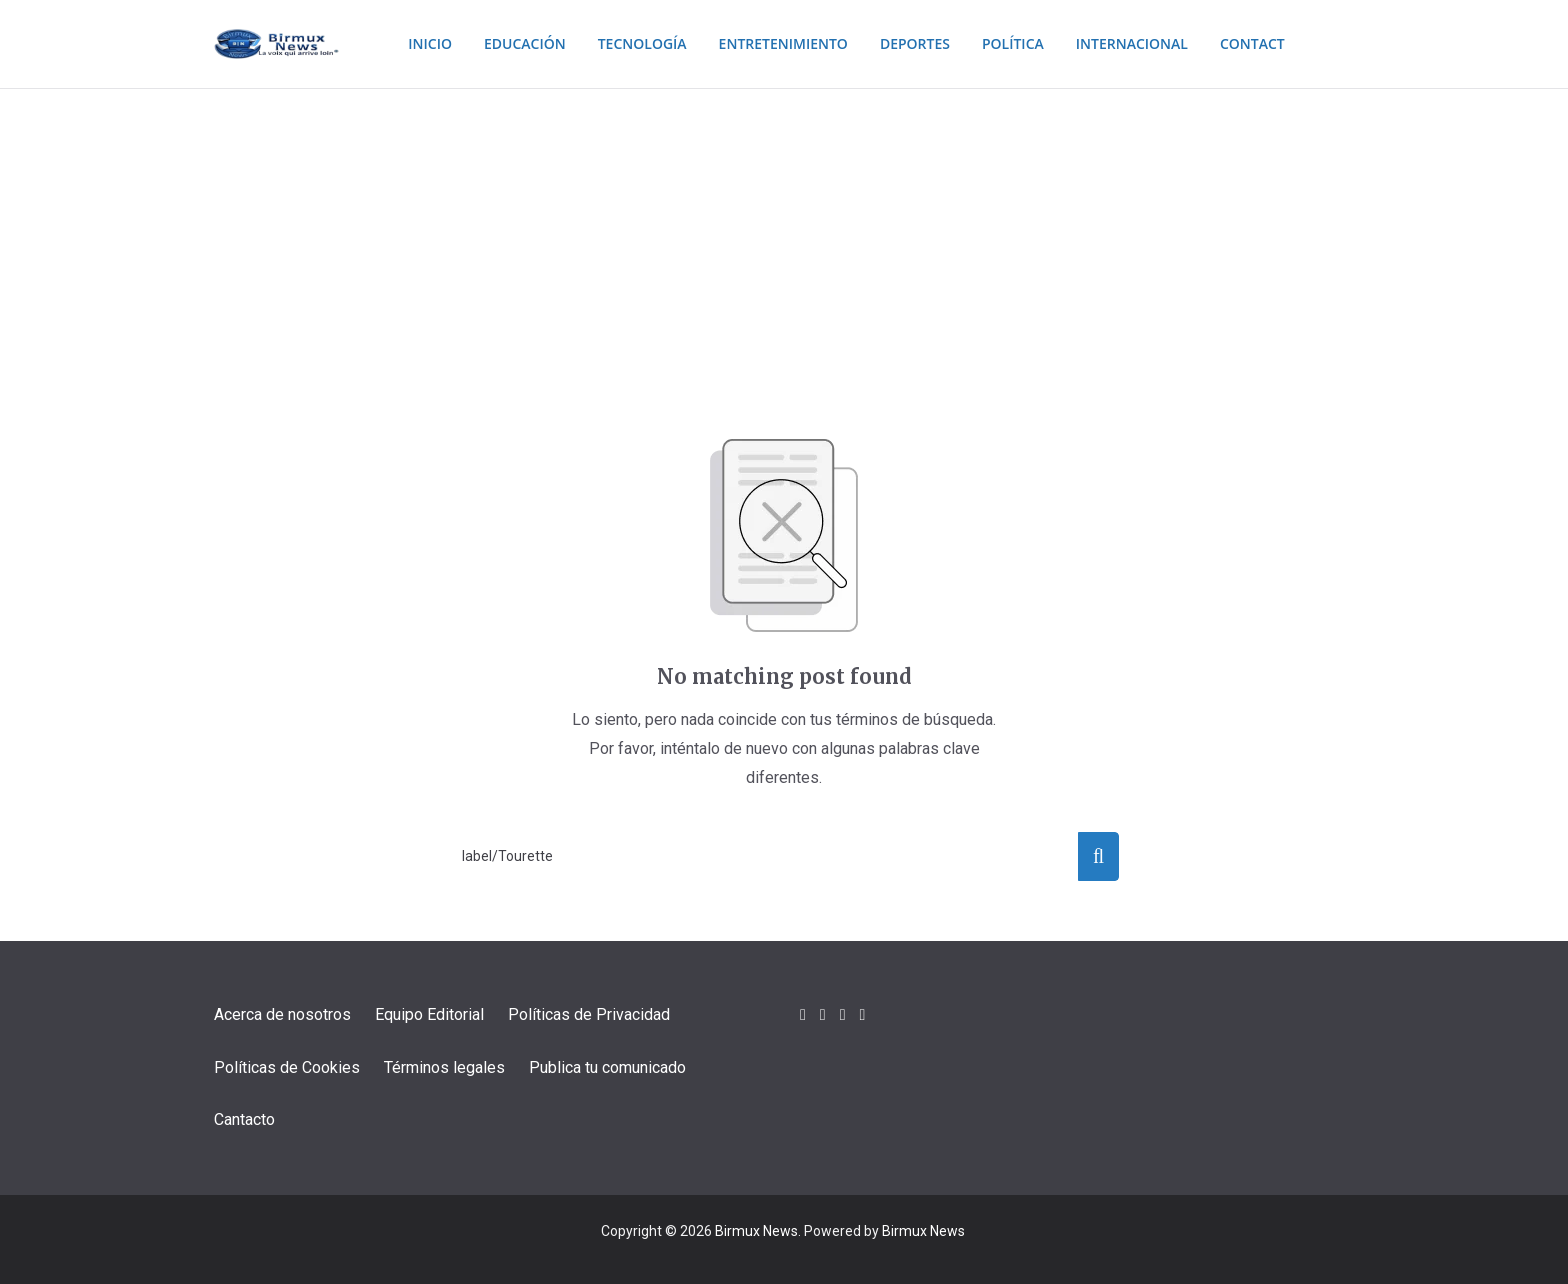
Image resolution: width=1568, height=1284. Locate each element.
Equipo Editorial (429, 1014)
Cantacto (244, 1119)
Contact (1276, 43)
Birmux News (756, 1231)
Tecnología (628, 43)
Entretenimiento (778, 43)
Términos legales (444, 1067)
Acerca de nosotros (282, 1014)
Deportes (918, 43)
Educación (505, 43)
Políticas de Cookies (287, 1067)
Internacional (1149, 43)
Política (1022, 43)
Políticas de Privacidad (589, 1014)
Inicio (405, 43)
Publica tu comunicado (607, 1067)
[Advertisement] (784, 239)
